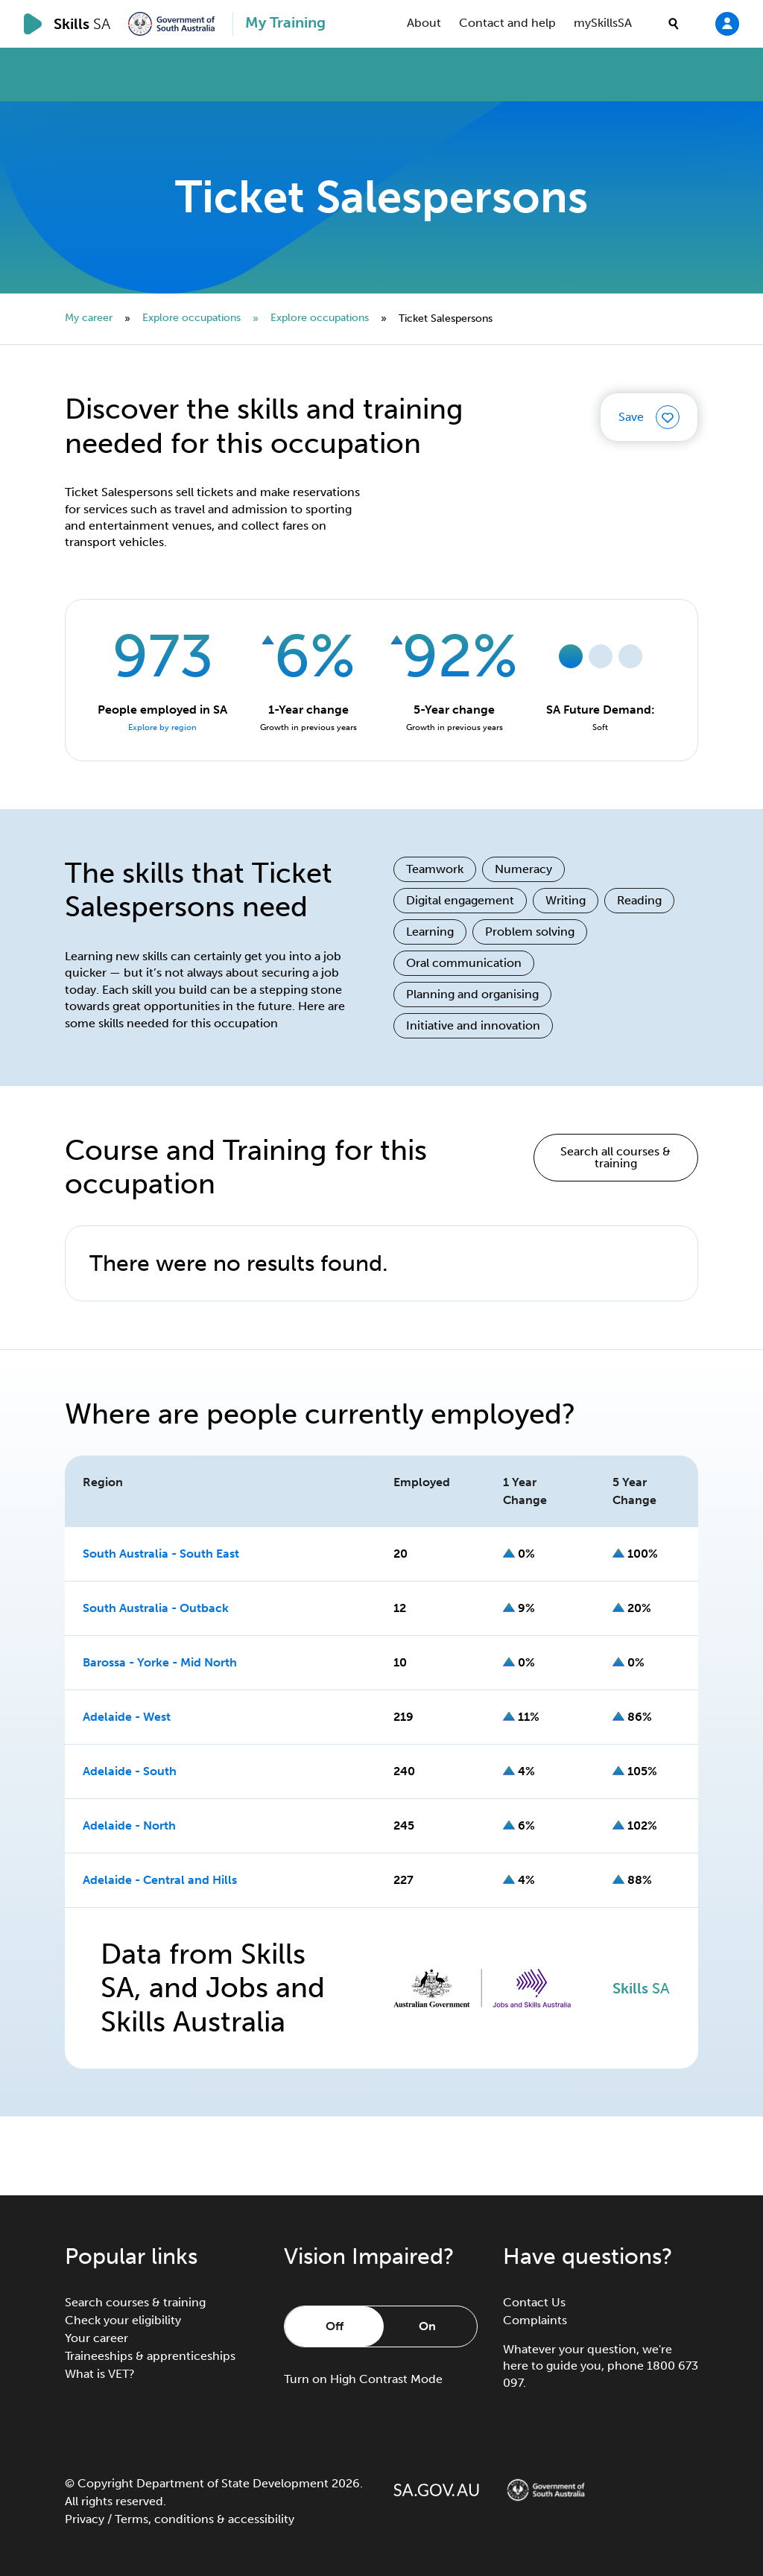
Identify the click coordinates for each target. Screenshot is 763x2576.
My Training (285, 22)
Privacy (84, 2519)
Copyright (105, 2483)
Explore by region (162, 727)
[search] (674, 24)
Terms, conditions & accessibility (204, 2519)
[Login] (727, 23)
